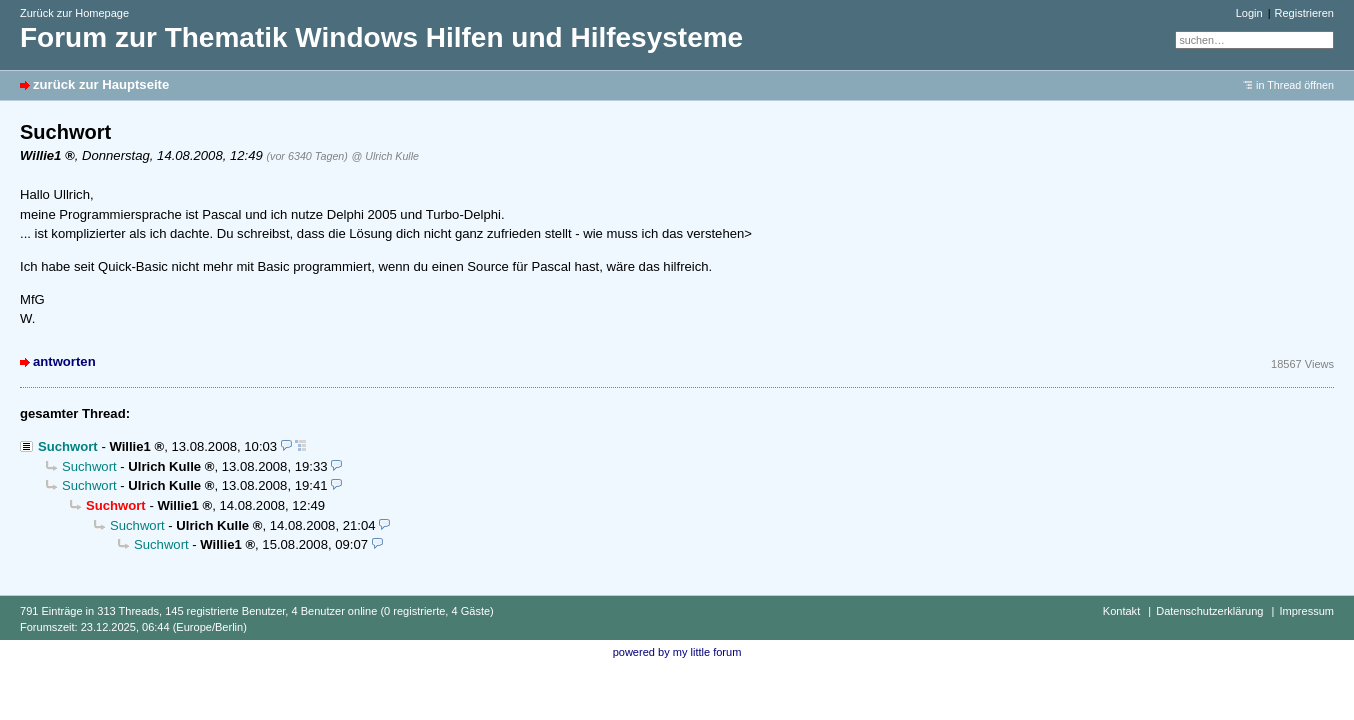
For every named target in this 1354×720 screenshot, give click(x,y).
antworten (64, 361)
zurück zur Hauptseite (101, 84)
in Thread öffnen (1295, 85)
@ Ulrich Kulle (385, 156)
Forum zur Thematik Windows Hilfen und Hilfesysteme (381, 37)
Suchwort (68, 446)
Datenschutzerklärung (1209, 611)
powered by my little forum (677, 652)
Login (1249, 13)
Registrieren (1304, 13)
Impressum (1306, 611)
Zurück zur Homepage (74, 13)
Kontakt (1121, 611)
